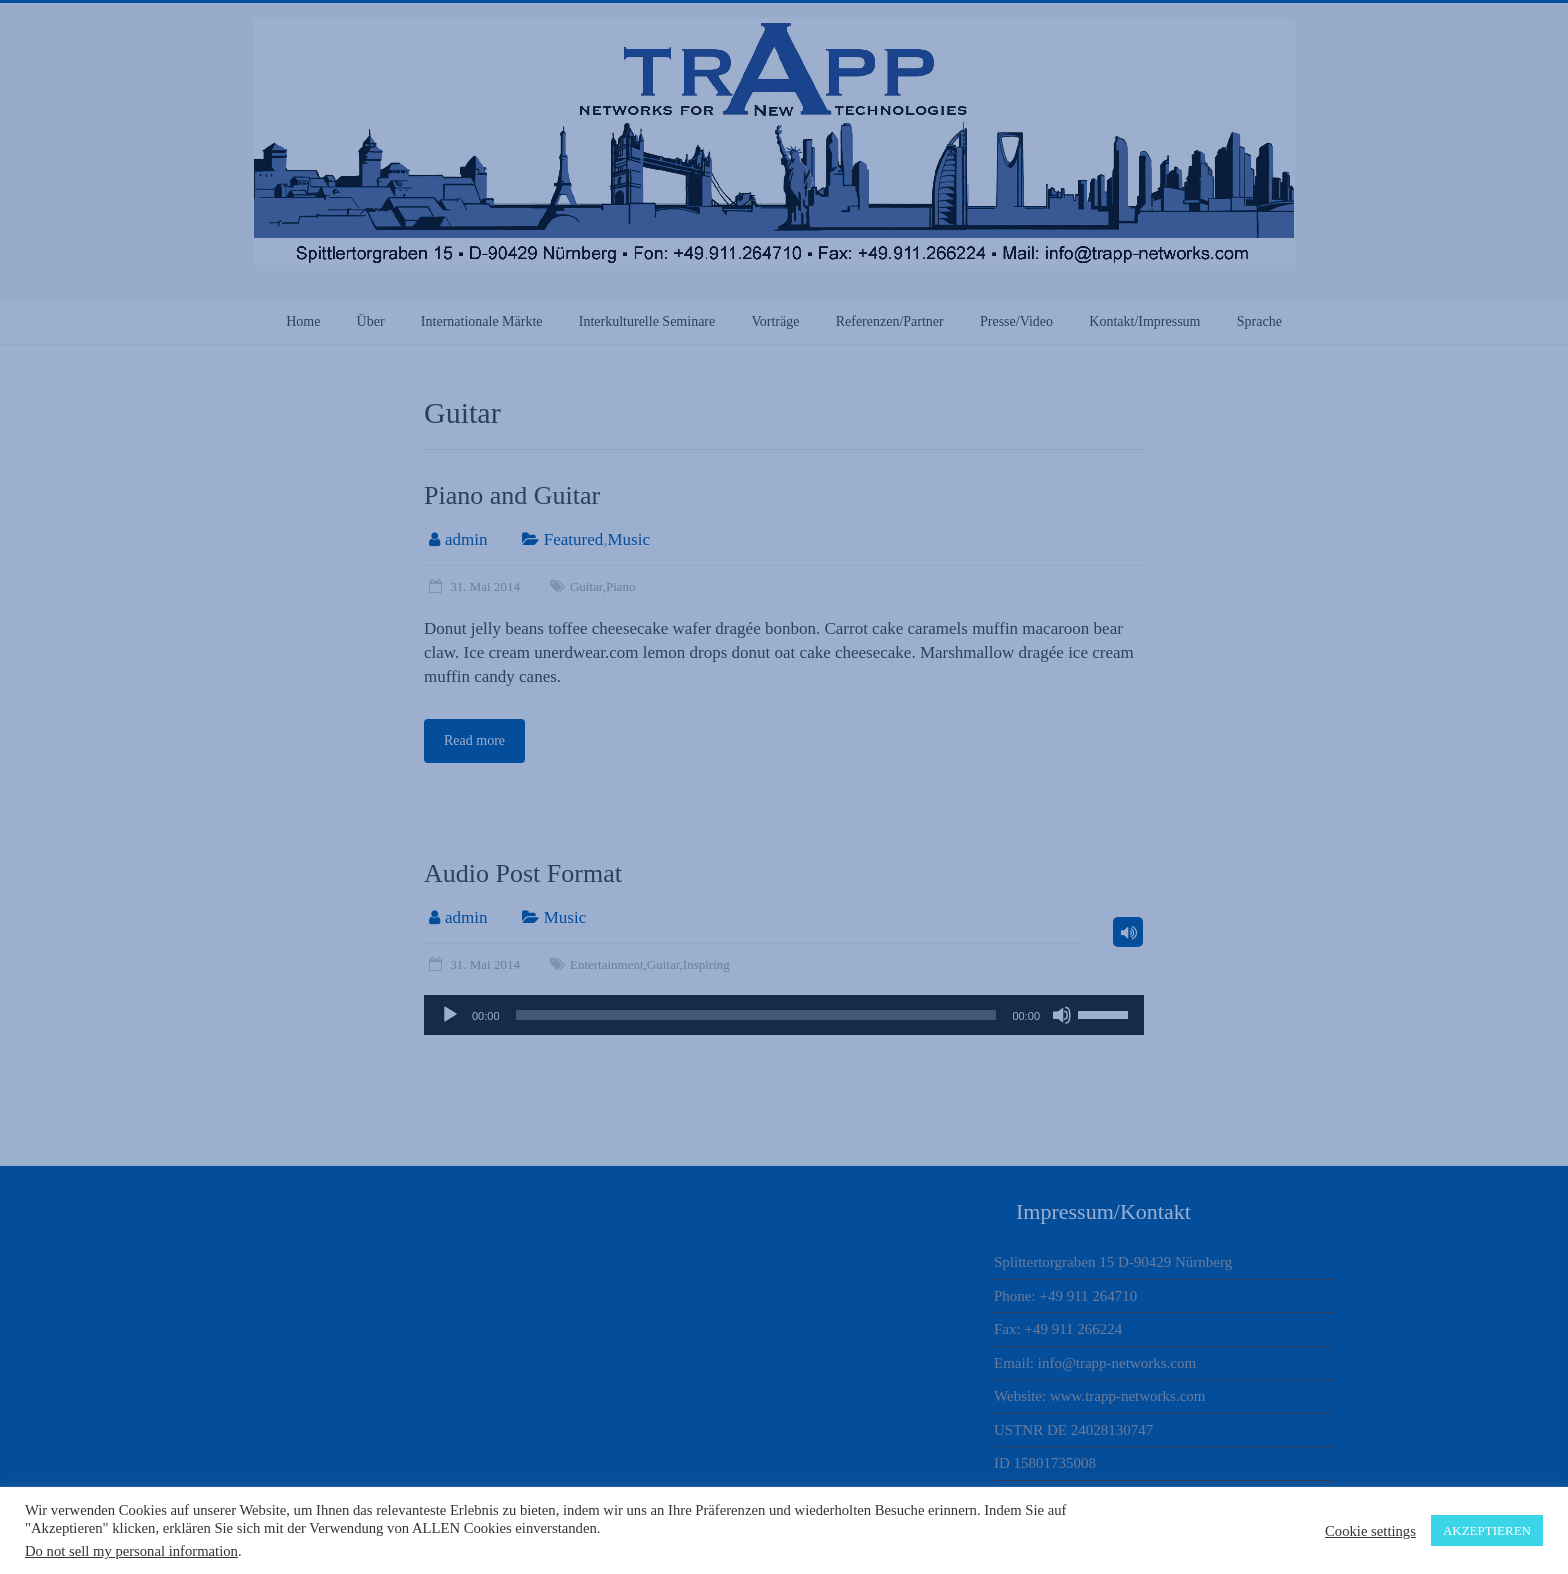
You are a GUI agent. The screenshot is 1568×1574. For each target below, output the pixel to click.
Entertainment (607, 964)
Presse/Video (1016, 321)
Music (628, 539)
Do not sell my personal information (131, 1551)
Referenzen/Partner (890, 321)
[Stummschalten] (1062, 1015)
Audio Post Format (523, 873)
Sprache (1259, 321)
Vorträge (775, 321)
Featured (573, 539)
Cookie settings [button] (1370, 1531)
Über (371, 321)
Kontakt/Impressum (1144, 321)
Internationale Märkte (482, 321)
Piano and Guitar (512, 495)
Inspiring (706, 964)
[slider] (756, 1015)
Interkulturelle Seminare (647, 321)
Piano (621, 586)
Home (303, 321)
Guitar (586, 586)
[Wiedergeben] (450, 1015)
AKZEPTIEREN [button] (1487, 1530)
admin (466, 539)
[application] (784, 1015)
